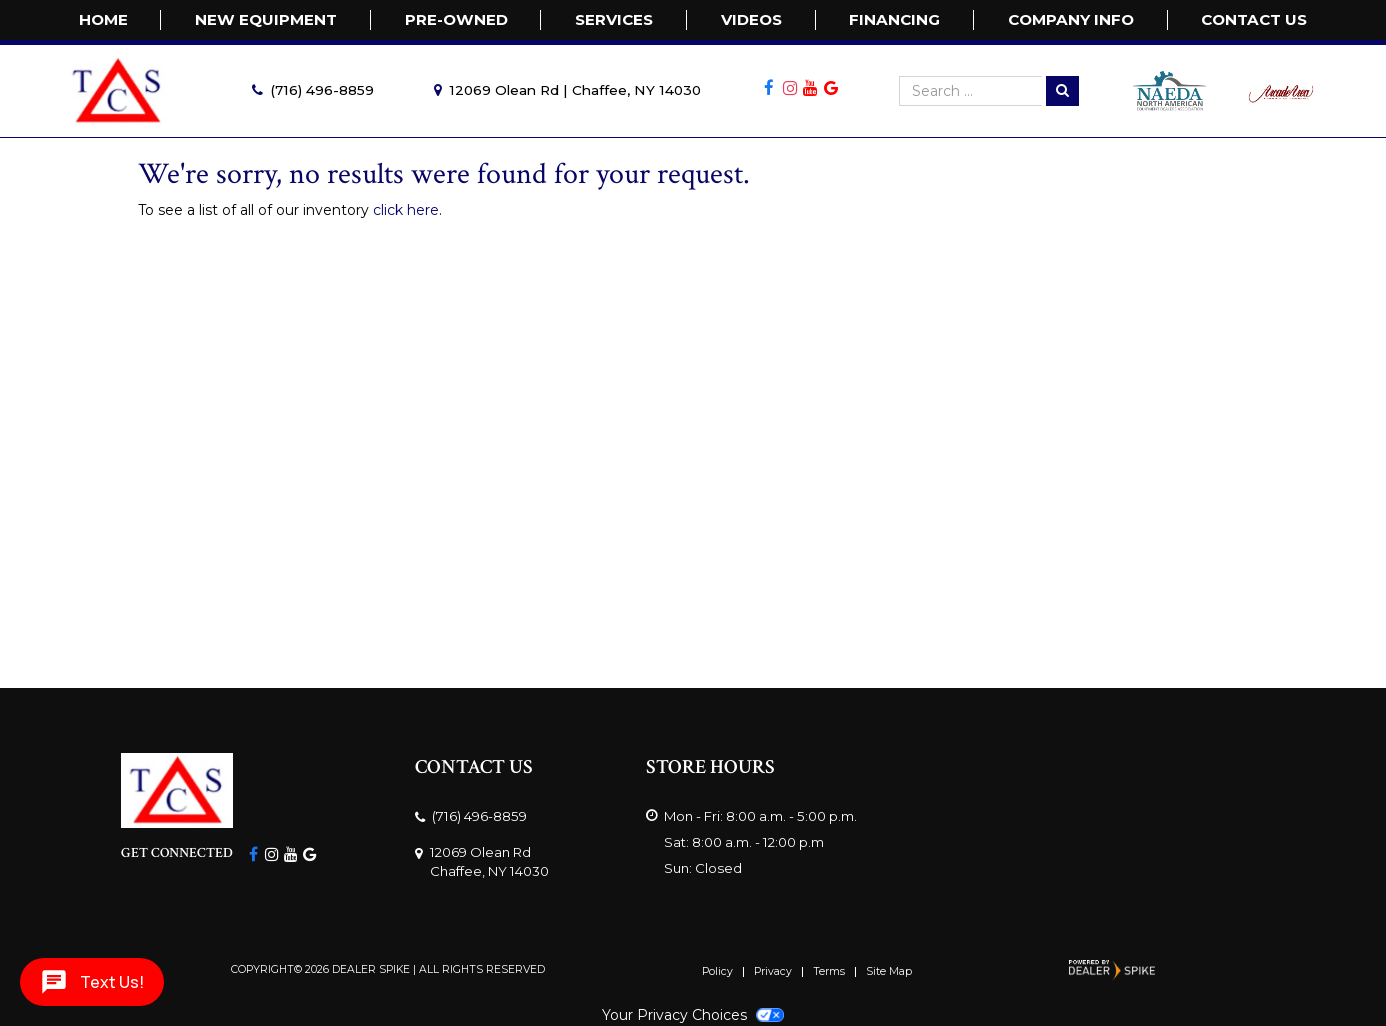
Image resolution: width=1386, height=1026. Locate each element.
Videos (751, 19)
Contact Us (1254, 19)
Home (103, 19)
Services (614, 19)
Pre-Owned (456, 19)
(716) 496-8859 (322, 90)
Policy (717, 972)
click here (406, 210)
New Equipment (266, 19)
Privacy (773, 972)
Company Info (1071, 19)
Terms (829, 972)
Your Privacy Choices (693, 1015)
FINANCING (894, 19)
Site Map (889, 972)
